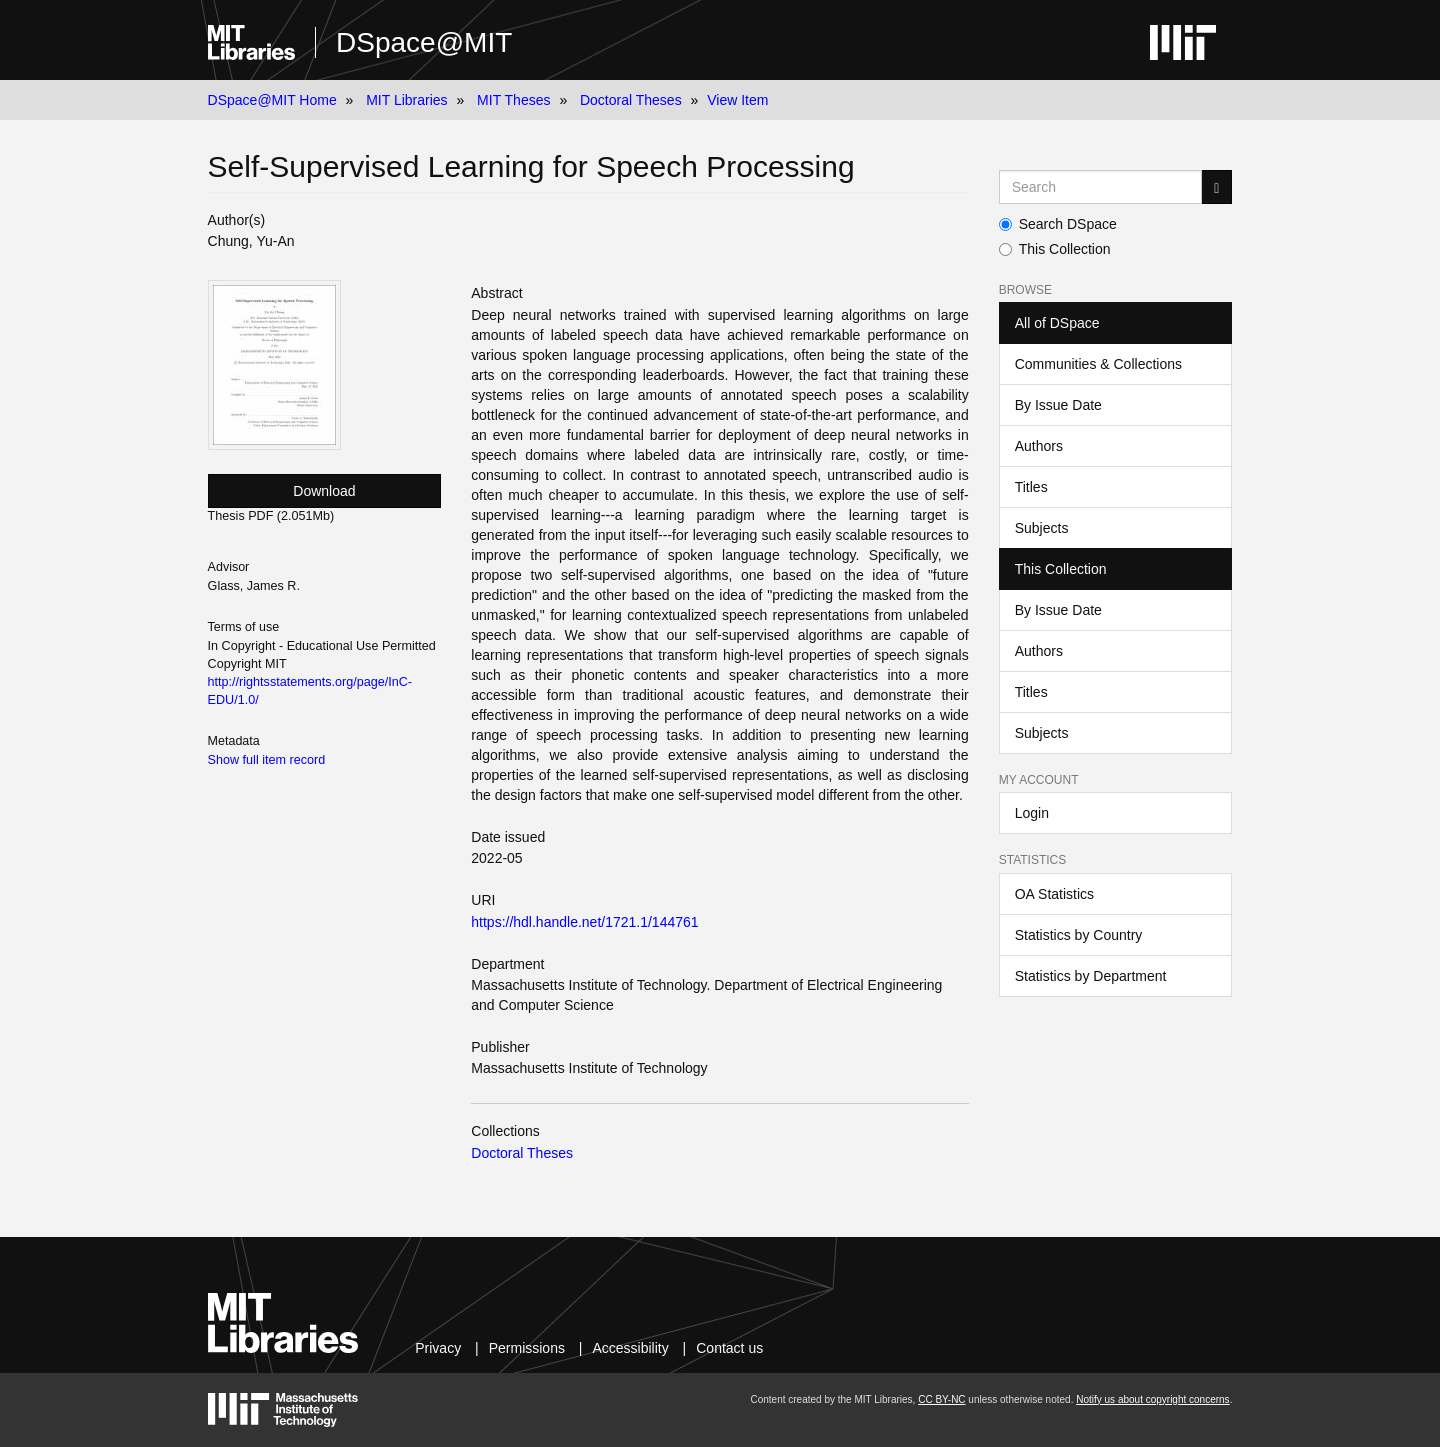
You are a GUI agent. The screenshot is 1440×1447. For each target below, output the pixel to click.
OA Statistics (1054, 894)
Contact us (729, 1348)
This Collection (1055, 249)
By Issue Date (1058, 405)
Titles (1031, 487)
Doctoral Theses (631, 100)
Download (324, 491)
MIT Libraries (406, 100)
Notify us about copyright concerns (1152, 1399)
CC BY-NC (941, 1399)
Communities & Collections (1098, 364)
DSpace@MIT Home (272, 100)
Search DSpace (1058, 224)
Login (1032, 813)
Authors (1039, 446)
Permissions (527, 1348)
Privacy (438, 1348)
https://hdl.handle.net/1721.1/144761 (584, 922)
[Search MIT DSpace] (1101, 187)
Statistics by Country (1079, 935)
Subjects (1042, 528)
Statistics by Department (1091, 976)
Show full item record (267, 760)
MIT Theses (513, 100)
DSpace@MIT (424, 42)
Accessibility (630, 1348)
